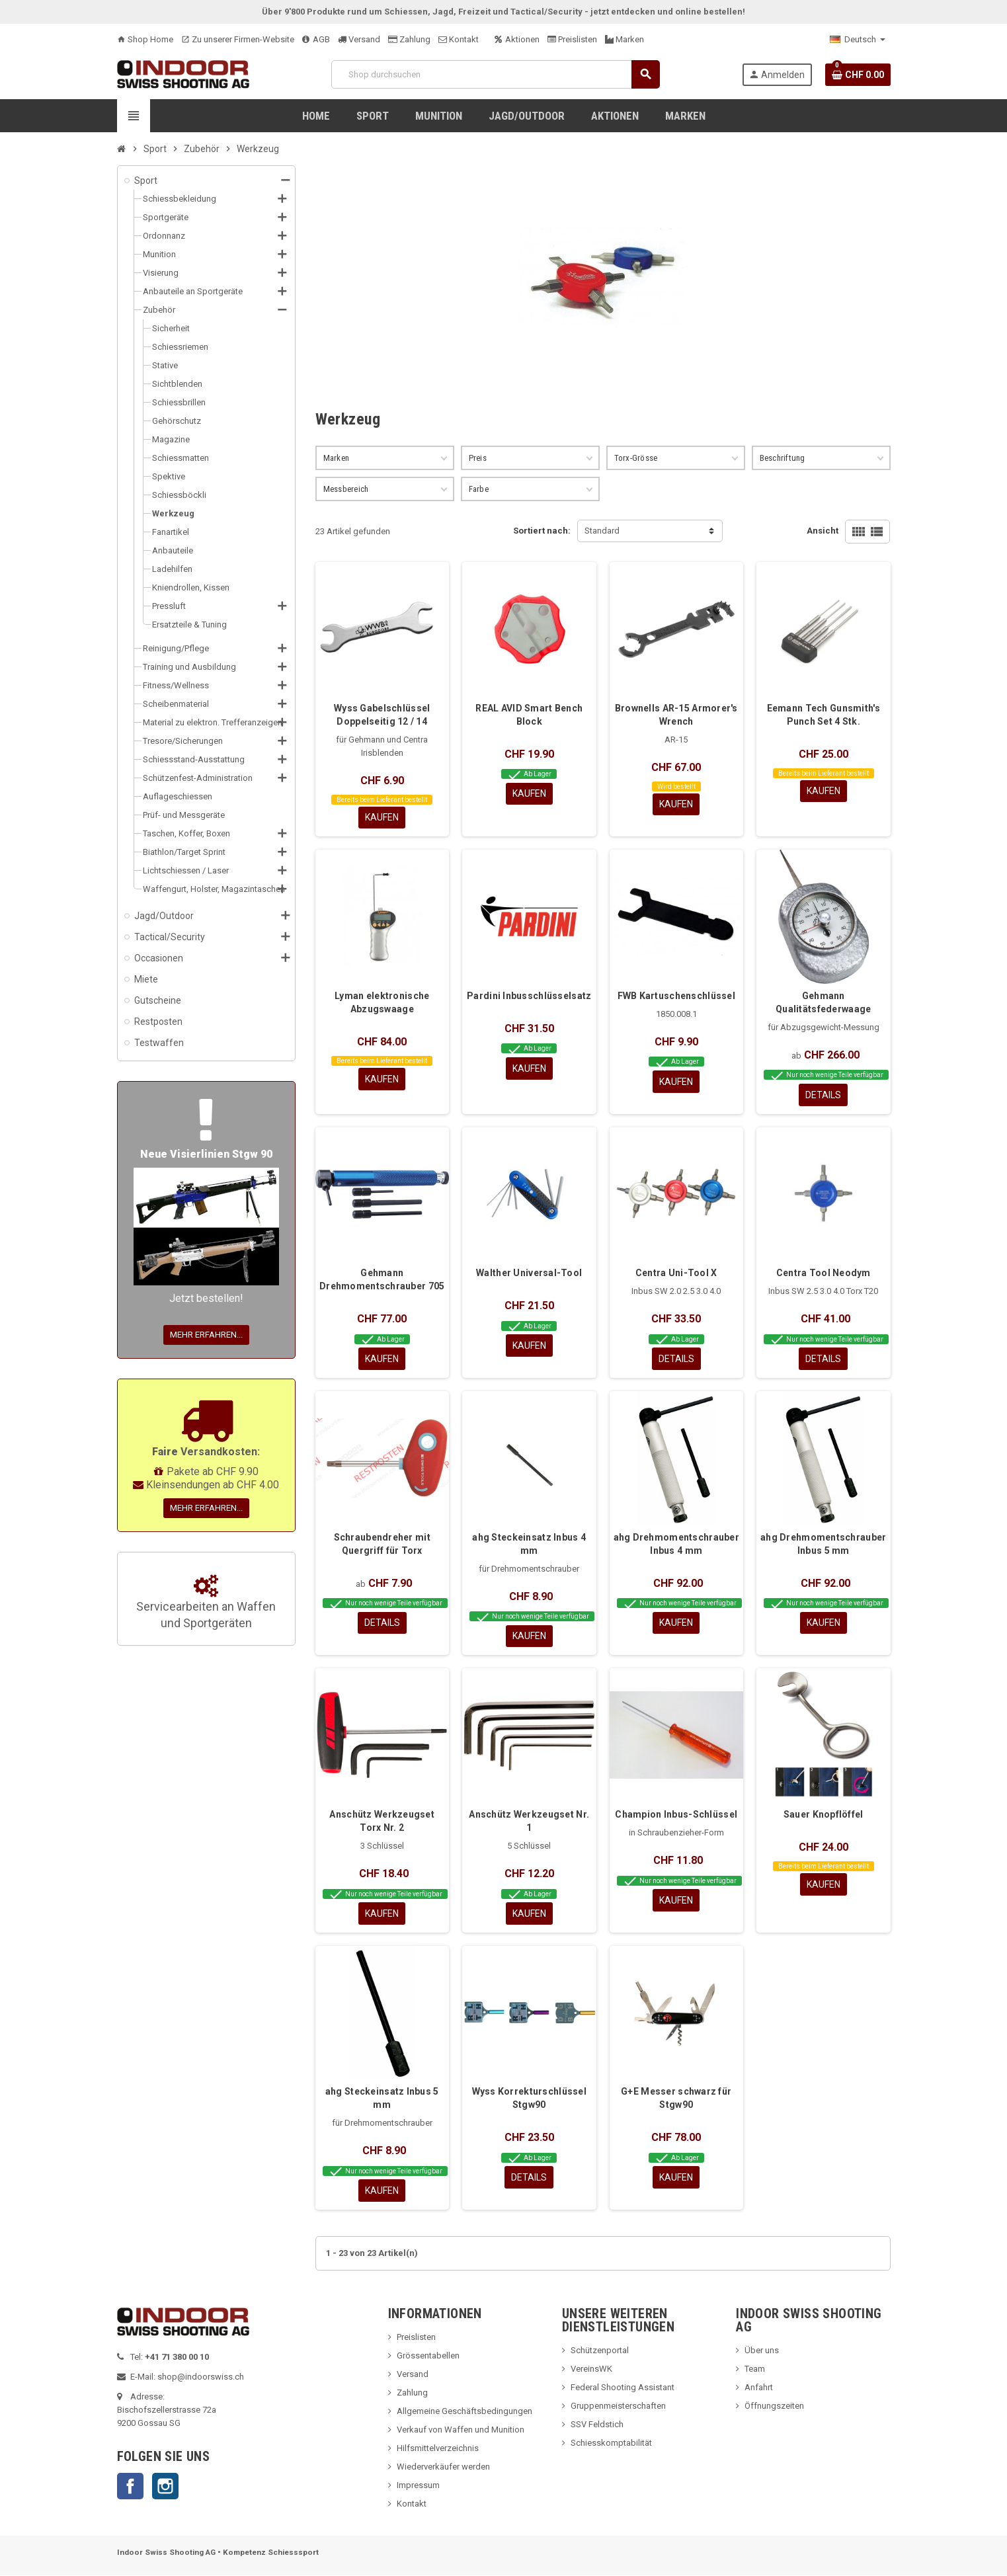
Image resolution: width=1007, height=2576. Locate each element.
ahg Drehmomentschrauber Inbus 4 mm (676, 1544)
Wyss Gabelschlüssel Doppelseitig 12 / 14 (382, 715)
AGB (316, 39)
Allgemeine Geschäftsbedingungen (464, 2412)
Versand (359, 39)
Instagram (165, 2487)
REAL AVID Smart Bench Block (529, 715)
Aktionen (517, 39)
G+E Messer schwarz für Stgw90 (676, 2099)
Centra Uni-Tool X (676, 1273)
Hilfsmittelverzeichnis (438, 2449)
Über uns (762, 2351)
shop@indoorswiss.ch (200, 2377)
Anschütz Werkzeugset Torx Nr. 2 (381, 1821)
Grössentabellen (428, 2356)
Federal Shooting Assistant (622, 2388)
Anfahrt (759, 2388)
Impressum (418, 2486)
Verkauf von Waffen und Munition (460, 2430)
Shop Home (145, 39)
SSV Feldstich (597, 2425)
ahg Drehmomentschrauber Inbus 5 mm (823, 1544)
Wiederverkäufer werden (443, 2467)
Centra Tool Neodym (823, 1273)
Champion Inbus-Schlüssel (676, 1815)
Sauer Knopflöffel (824, 1815)
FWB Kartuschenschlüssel (676, 995)
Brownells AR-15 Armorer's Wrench (676, 715)
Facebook (130, 2487)
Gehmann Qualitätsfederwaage (823, 1002)
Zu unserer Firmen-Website (237, 39)
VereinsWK (591, 2369)
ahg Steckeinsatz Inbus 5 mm (382, 2099)
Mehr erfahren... (206, 1335)
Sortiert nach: (542, 531)
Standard (602, 531)
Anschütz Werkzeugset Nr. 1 (529, 1821)
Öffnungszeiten (774, 2406)
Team (755, 2369)
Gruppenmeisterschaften (618, 2406)
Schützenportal (600, 2351)
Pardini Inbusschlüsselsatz (529, 995)
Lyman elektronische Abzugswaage (382, 1002)
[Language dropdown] (858, 40)
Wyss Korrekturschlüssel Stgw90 (529, 2099)
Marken (624, 39)
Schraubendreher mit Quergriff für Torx (382, 1544)
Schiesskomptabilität (611, 2443)
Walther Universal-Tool (529, 1273)
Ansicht (822, 531)
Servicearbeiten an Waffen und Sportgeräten (206, 1603)
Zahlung (409, 39)
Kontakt (458, 39)
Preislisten (572, 39)
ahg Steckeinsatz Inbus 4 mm (529, 1544)
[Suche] (495, 74)
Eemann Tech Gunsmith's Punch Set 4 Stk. (823, 715)
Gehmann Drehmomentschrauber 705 (381, 1280)
